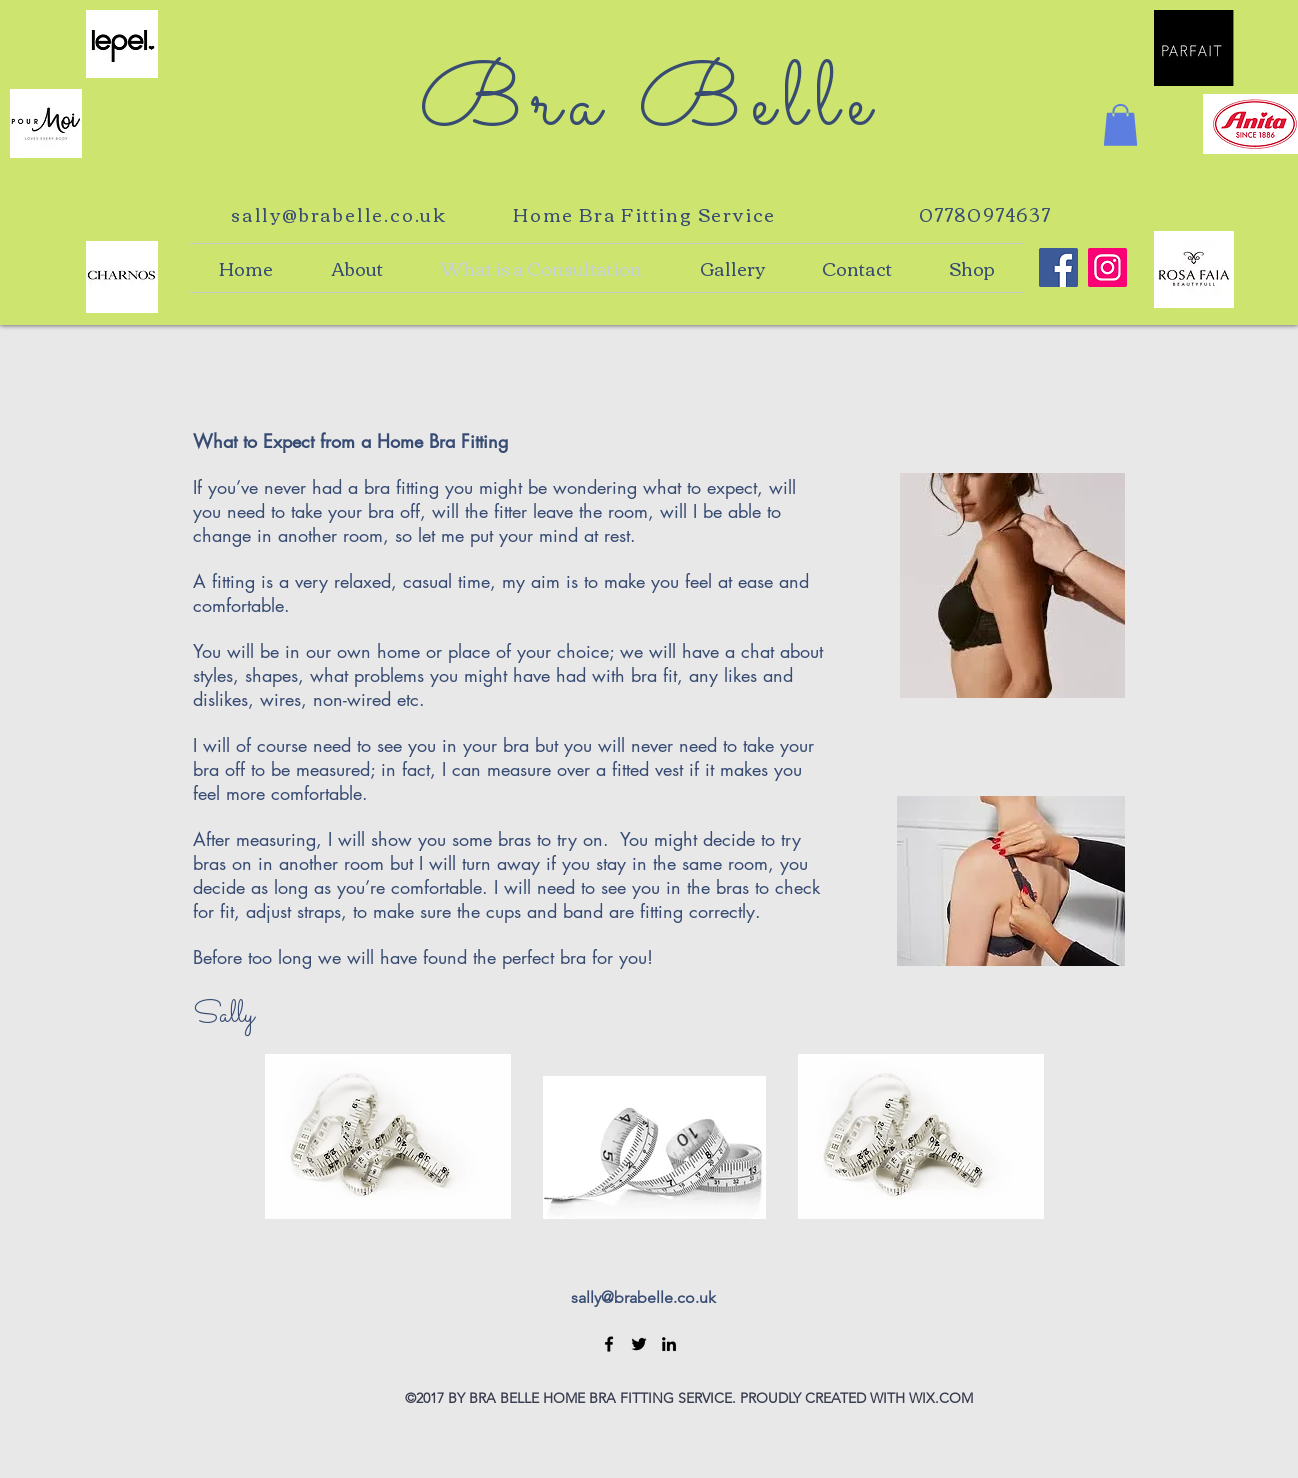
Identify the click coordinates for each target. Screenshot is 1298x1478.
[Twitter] (639, 1344)
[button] (1120, 125)
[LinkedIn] (669, 1344)
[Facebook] (609, 1344)
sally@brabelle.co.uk (339, 214)
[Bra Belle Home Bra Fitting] (1058, 267)
